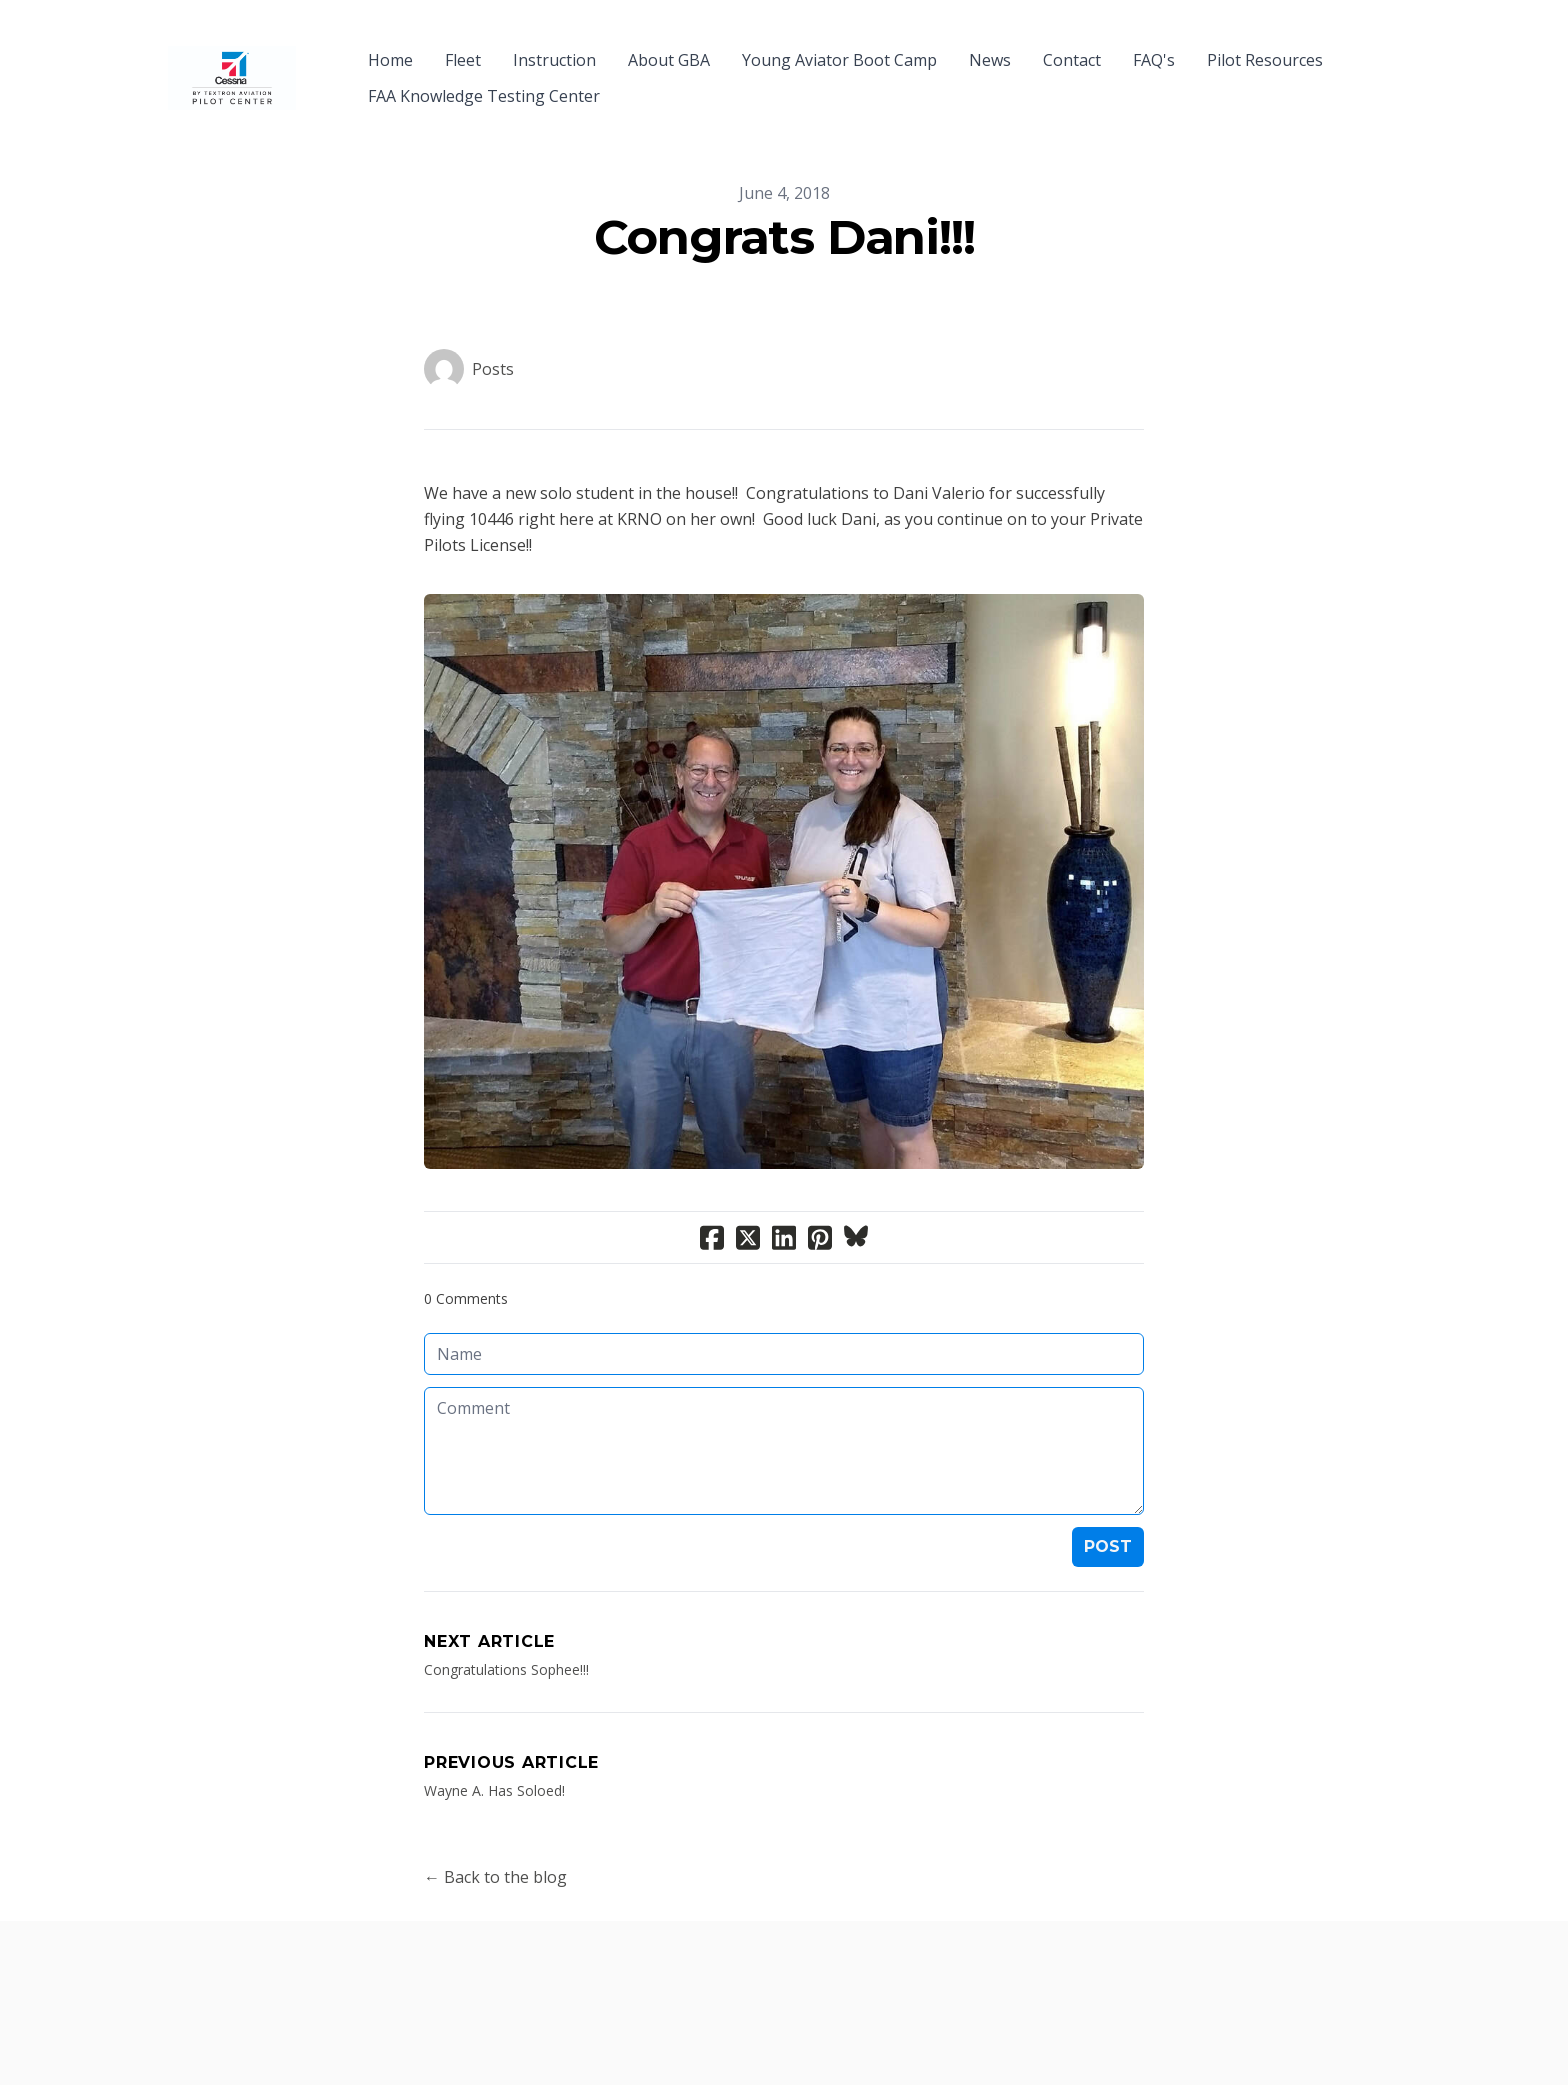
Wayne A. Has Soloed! (494, 1754)
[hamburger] (320, 48)
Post (1108, 1510)
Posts (493, 333)
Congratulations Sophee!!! (506, 1633)
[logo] (232, 60)
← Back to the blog (495, 1841)
